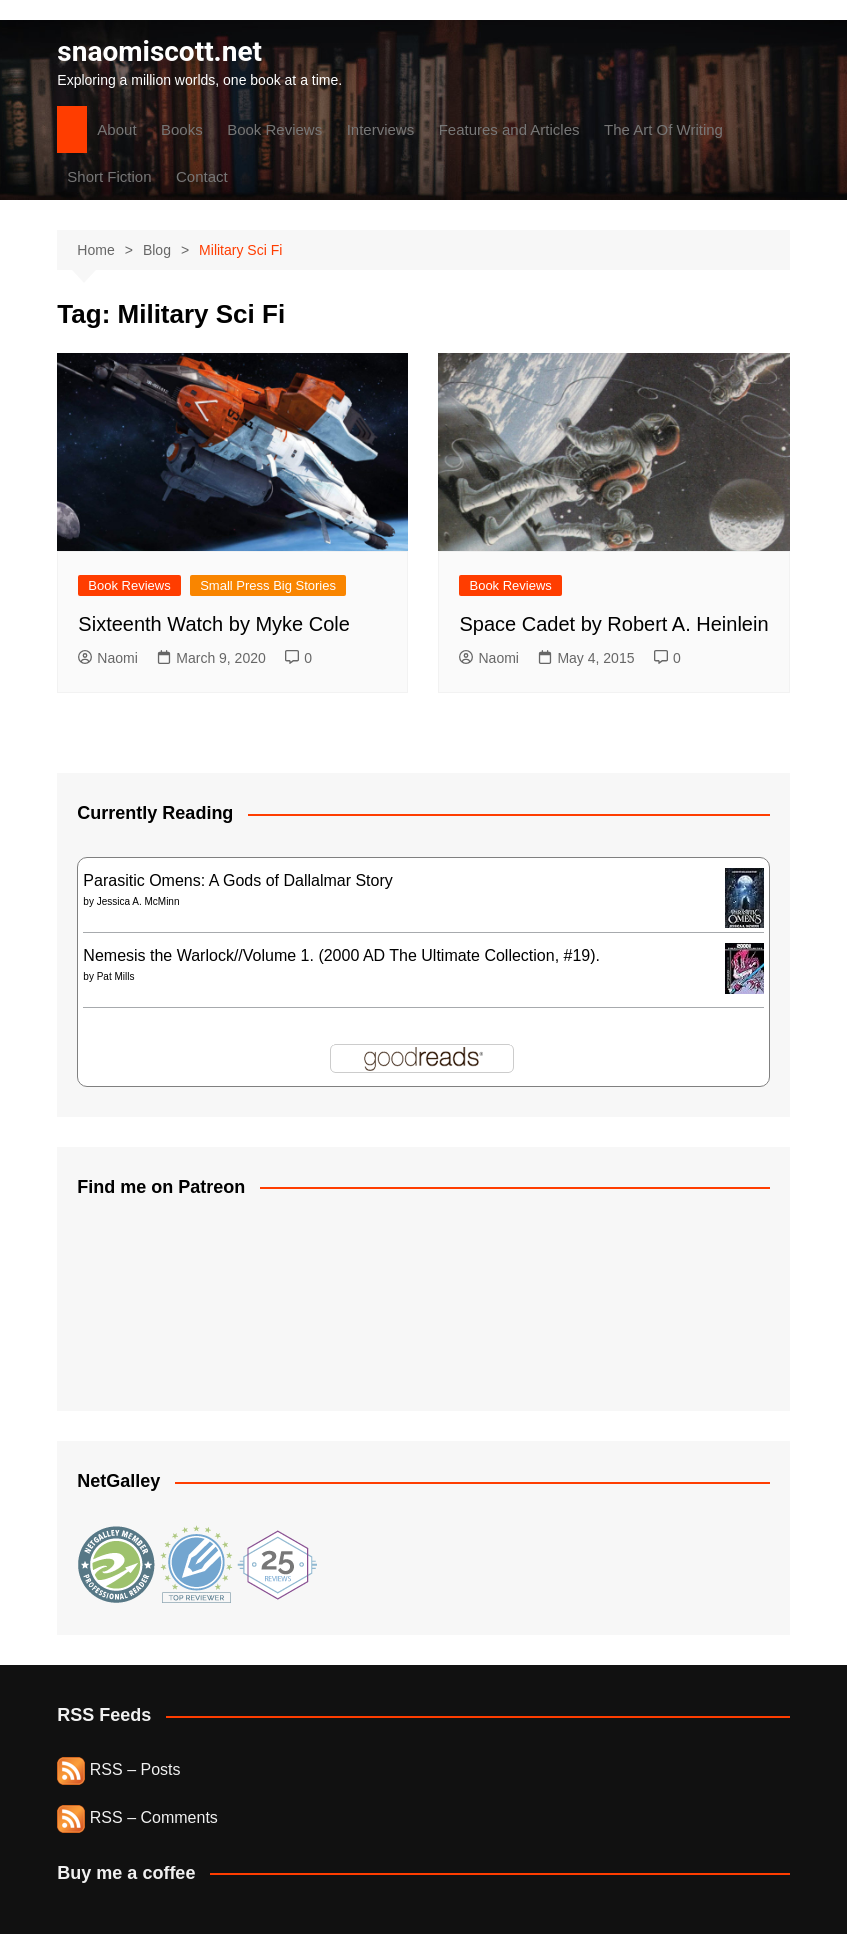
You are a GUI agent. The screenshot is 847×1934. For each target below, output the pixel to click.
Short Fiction (109, 176)
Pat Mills (116, 976)
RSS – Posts (118, 1769)
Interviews (381, 129)
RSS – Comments (137, 1817)
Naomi (107, 658)
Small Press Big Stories (268, 585)
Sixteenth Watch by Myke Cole (214, 624)
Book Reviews (274, 129)
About (116, 129)
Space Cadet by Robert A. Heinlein (613, 624)
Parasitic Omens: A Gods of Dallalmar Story (237, 880)
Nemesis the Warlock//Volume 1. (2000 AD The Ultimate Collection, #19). (341, 955)
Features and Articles (509, 129)
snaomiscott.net (159, 51)
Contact (202, 176)
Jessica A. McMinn (138, 901)
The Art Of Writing (663, 129)
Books (182, 129)
